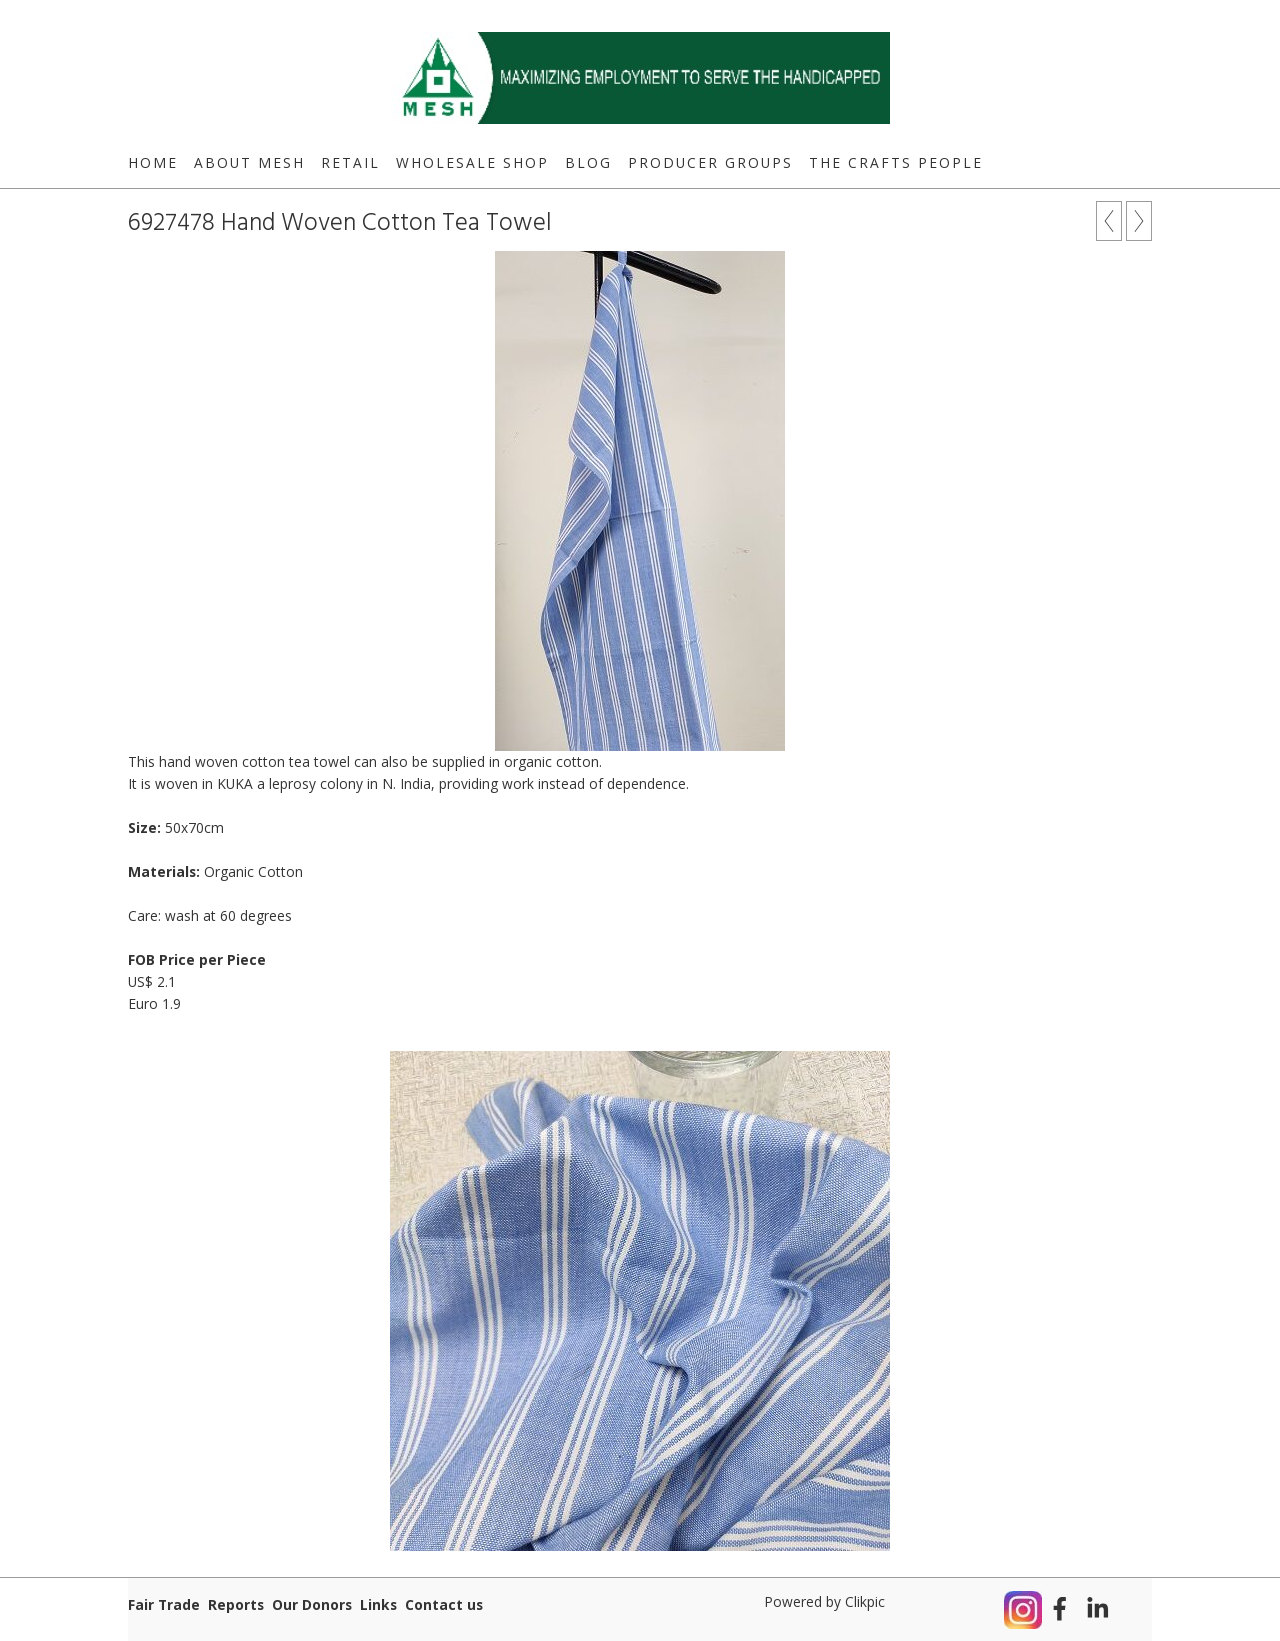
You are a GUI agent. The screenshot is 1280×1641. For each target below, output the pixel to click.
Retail (350, 162)
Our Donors (312, 1604)
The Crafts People (896, 162)
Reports (236, 1604)
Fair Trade (164, 1604)
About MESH (249, 162)
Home (153, 162)
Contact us (444, 1604)
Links (378, 1604)
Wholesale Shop (472, 162)
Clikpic (865, 1601)
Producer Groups (710, 162)
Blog (588, 162)
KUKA (235, 783)
